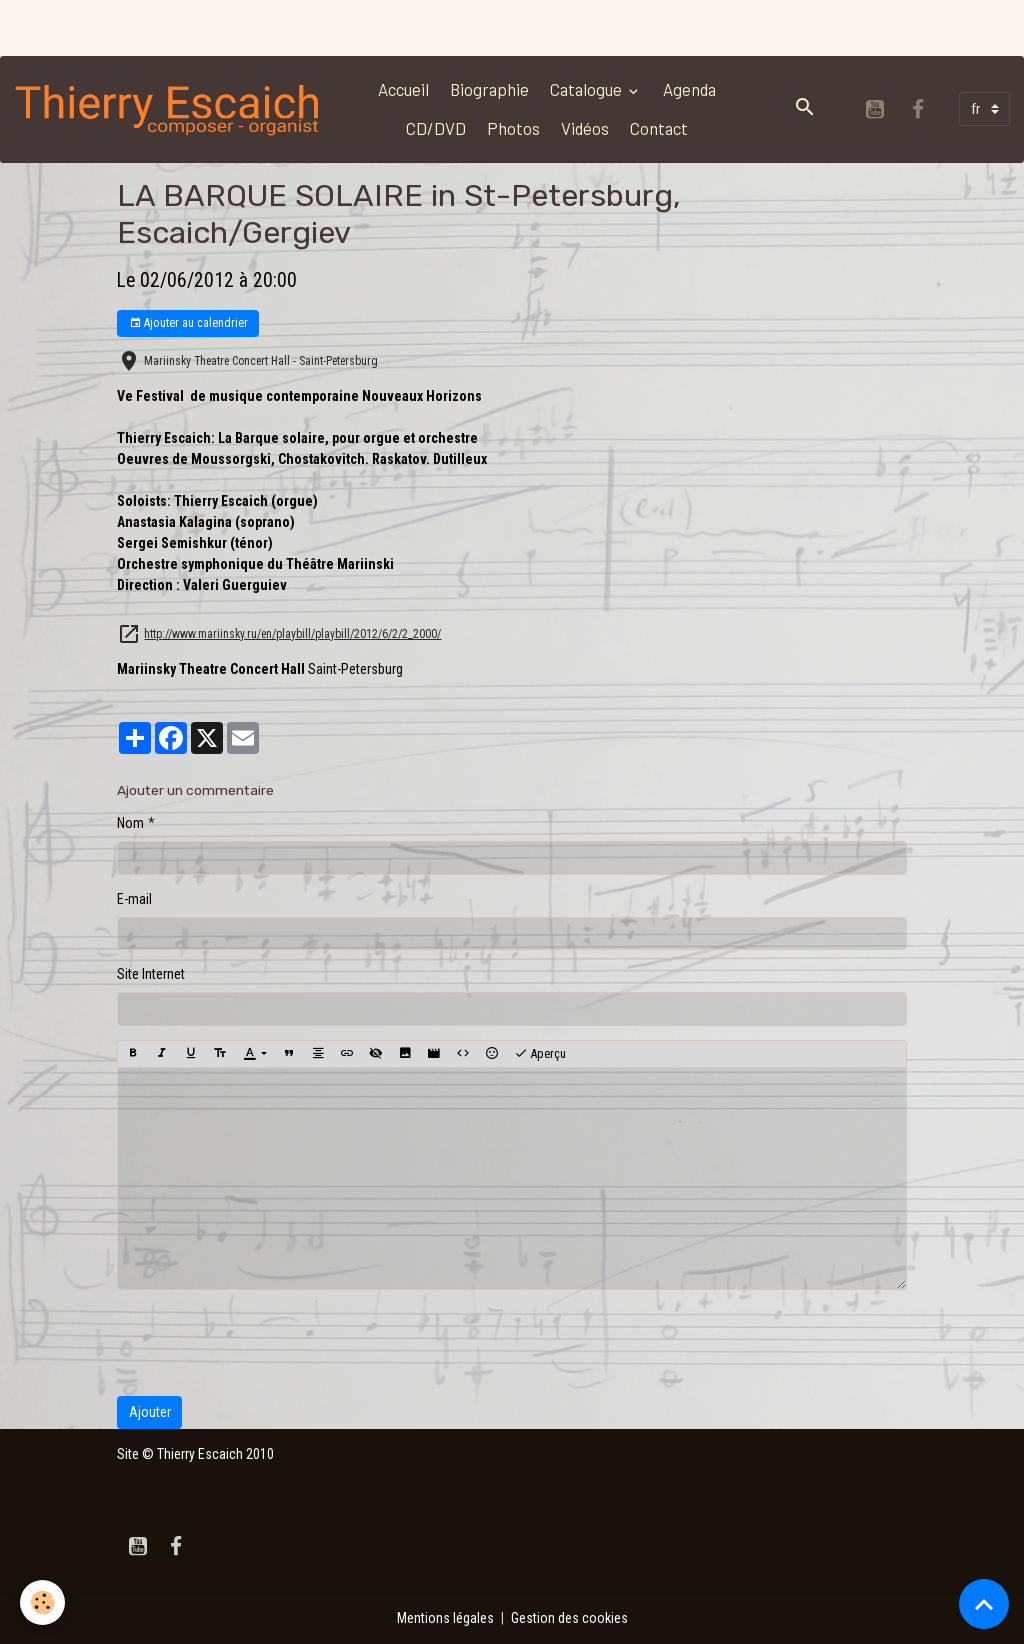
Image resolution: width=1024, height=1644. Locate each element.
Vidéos (585, 128)
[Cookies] (42, 1602)
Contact (659, 128)
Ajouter (150, 1412)
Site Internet (151, 974)
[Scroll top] (984, 1604)
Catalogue (587, 89)
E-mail (134, 899)
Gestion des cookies (569, 1618)
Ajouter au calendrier (188, 323)
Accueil (403, 89)
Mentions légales (445, 1618)
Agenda (689, 89)
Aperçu (540, 1054)
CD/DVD (436, 128)
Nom (130, 823)
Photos (513, 128)
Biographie (489, 89)
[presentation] (269, 1343)
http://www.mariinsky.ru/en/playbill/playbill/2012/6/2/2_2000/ (292, 634)
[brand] (168, 109)
